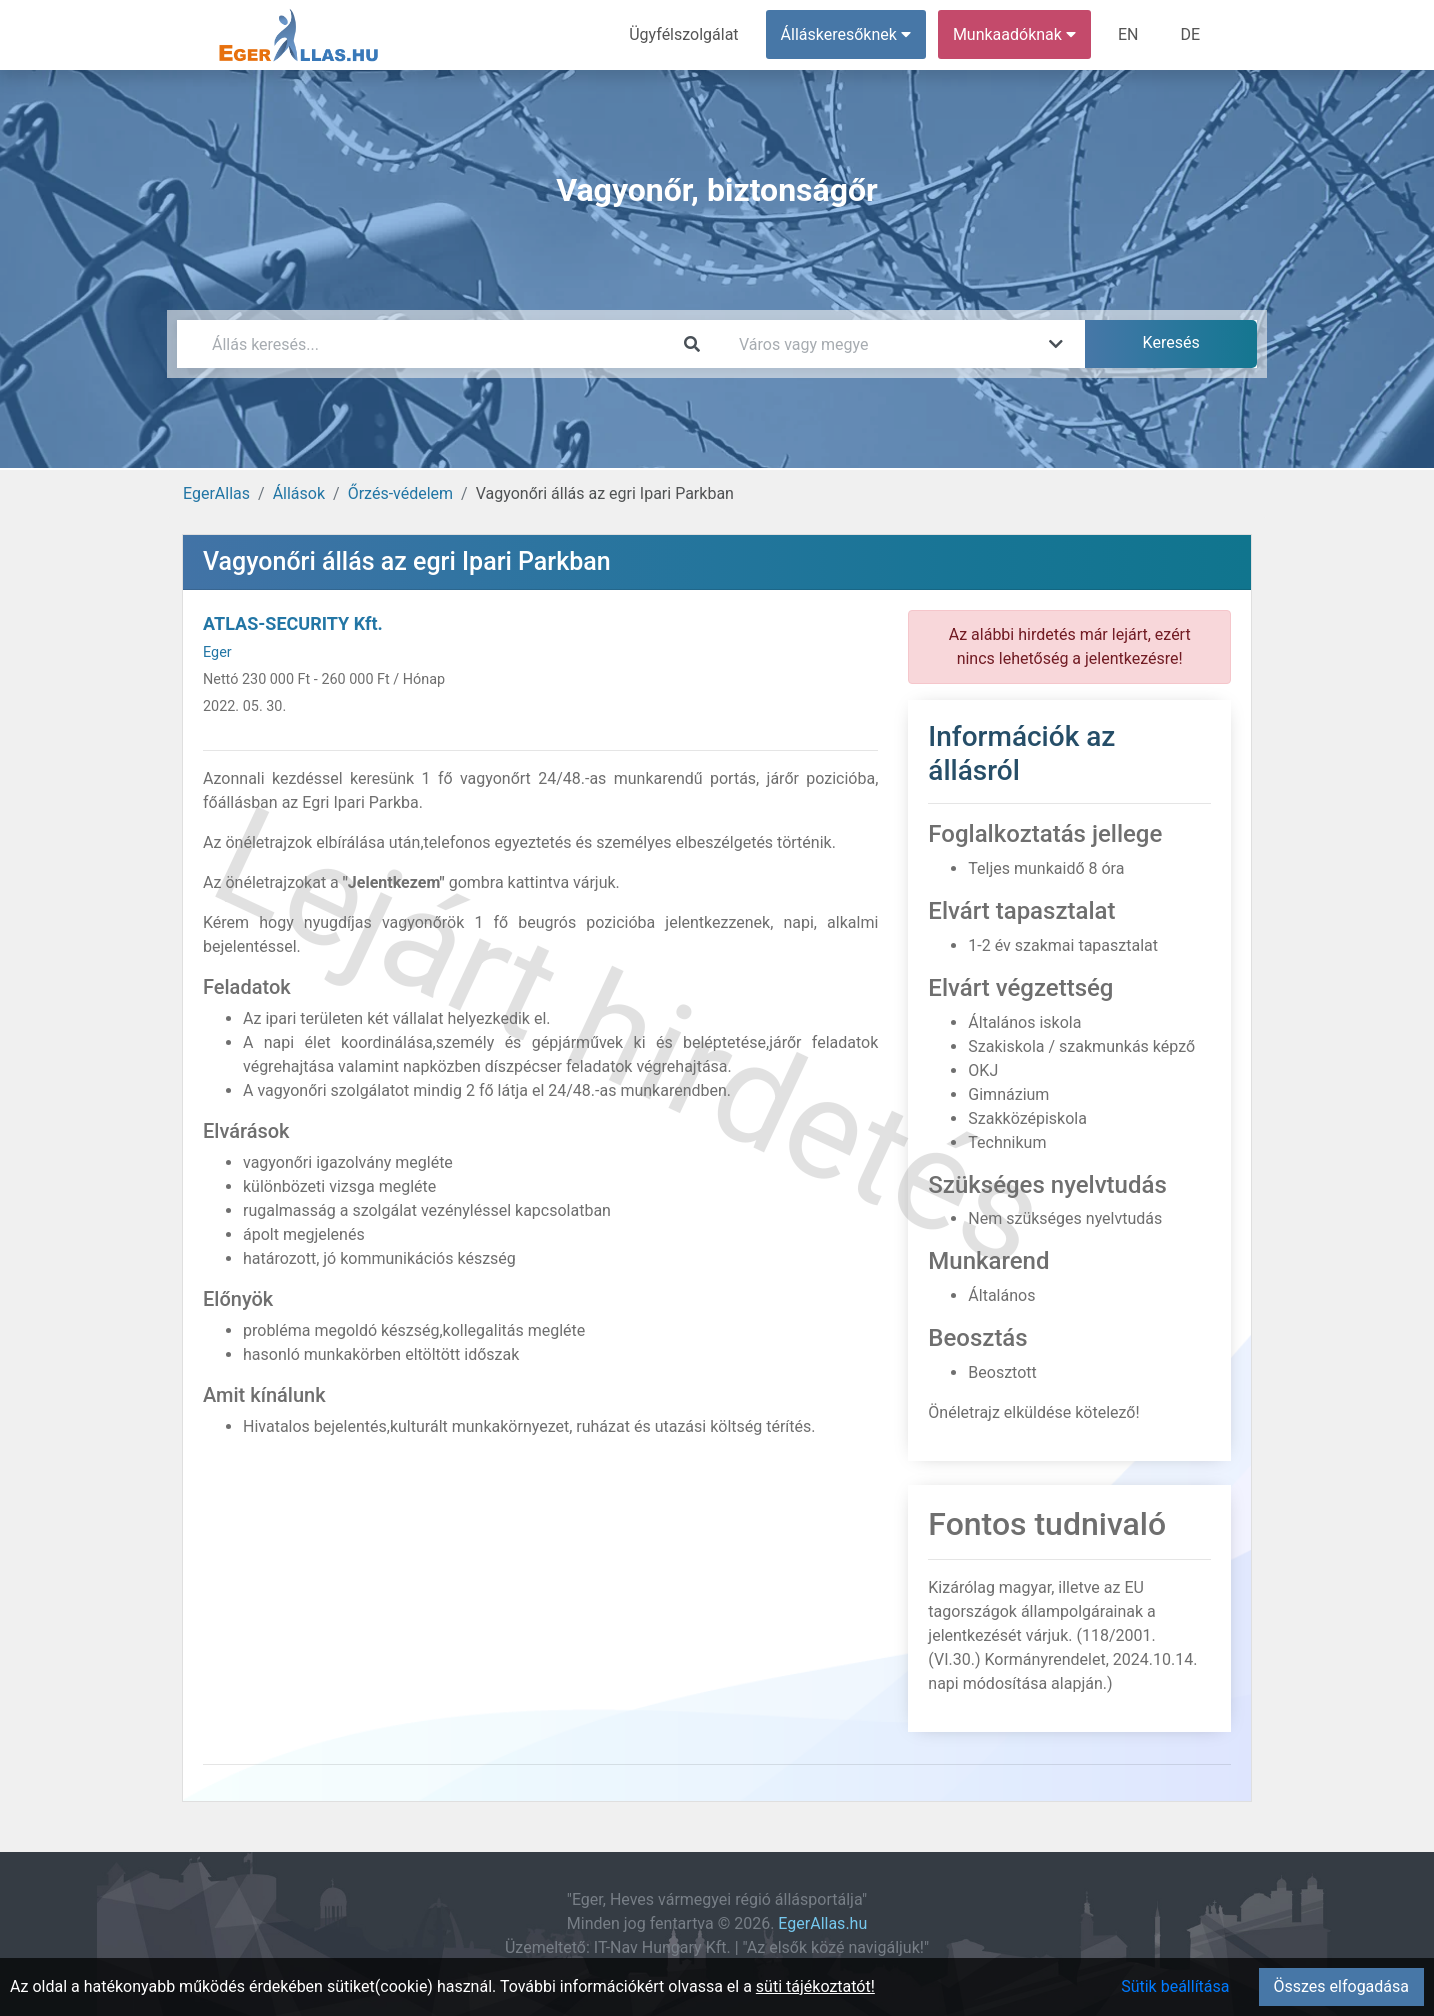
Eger (217, 652)
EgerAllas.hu (822, 1923)
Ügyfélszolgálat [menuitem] (683, 34)
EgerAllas (216, 493)
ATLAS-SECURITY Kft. (293, 623)
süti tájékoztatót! (815, 1986)
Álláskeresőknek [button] (846, 34)
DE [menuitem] (1190, 34)
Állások (299, 493)
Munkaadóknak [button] (1014, 34)
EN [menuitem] (1128, 34)
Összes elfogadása (1341, 1986)
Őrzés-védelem (400, 493)
